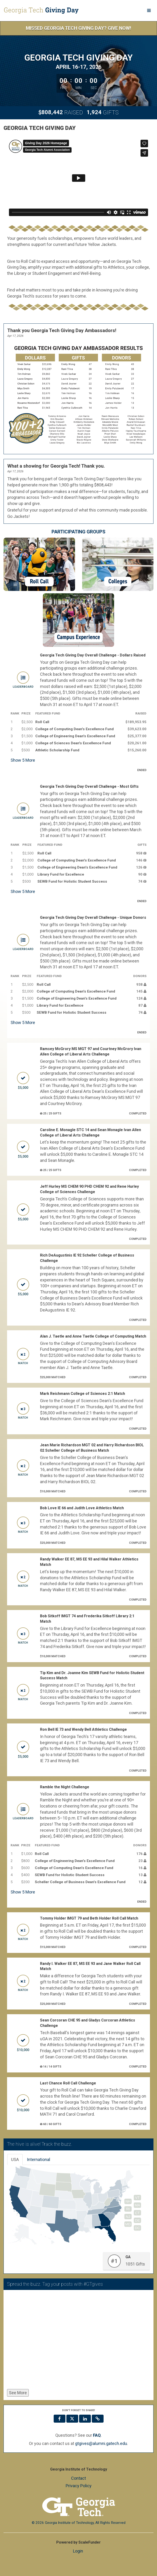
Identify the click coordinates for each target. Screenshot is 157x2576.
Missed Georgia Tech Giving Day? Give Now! (78, 28)
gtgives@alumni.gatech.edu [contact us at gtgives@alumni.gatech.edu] (101, 2443)
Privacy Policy (79, 2485)
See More (18, 2392)
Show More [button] (23, 760)
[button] (98, 2419)
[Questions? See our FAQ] (97, 2435)
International (38, 2159)
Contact (78, 2478)
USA (15, 2159)
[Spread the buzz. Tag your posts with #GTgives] (78, 2340)
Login (78, 2551)
